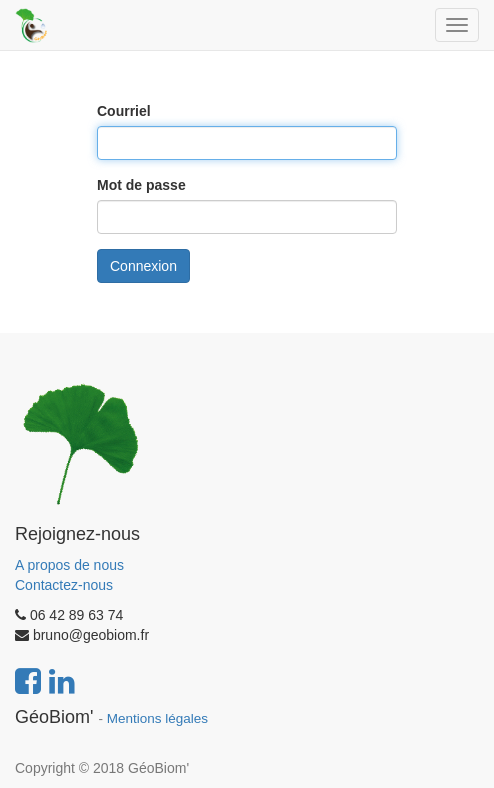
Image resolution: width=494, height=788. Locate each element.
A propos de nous (69, 565)
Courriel (124, 111)
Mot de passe (141, 185)
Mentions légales (157, 718)
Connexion (143, 266)
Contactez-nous (64, 585)
